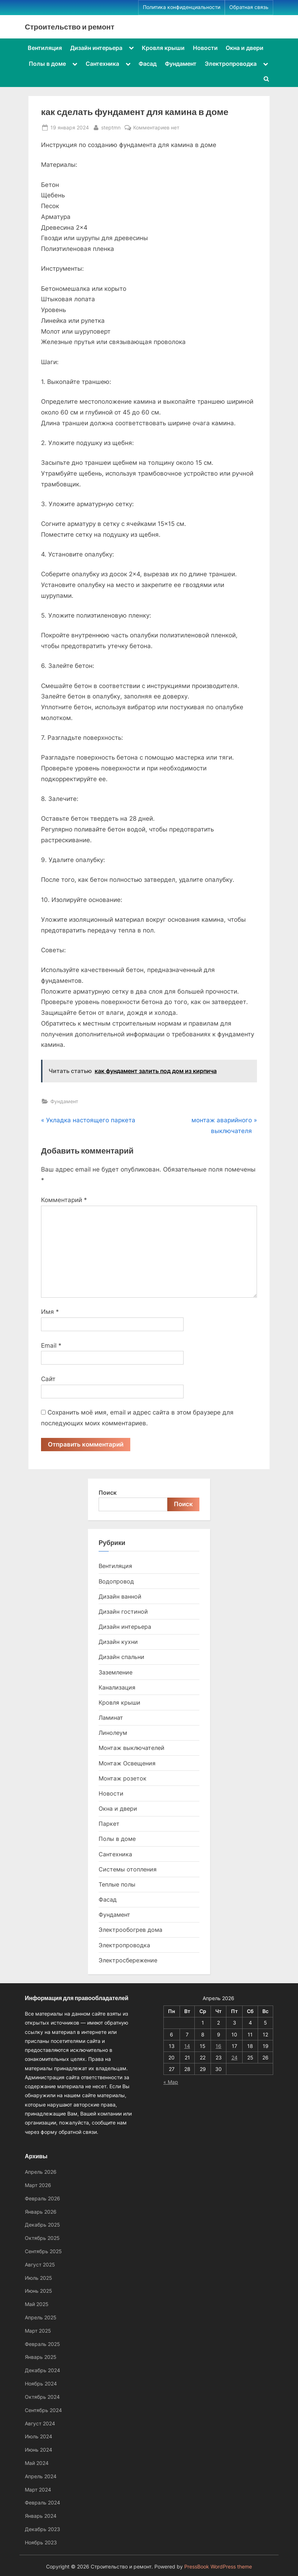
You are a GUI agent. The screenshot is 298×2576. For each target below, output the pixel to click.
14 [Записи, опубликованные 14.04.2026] (187, 2046)
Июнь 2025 (38, 2291)
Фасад (148, 63)
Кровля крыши (163, 47)
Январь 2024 (41, 2516)
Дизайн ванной (120, 1596)
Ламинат (111, 1718)
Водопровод (116, 1581)
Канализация (117, 1687)
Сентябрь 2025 (43, 2251)
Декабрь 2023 (42, 2529)
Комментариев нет (156, 127)
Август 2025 (40, 2264)
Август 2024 (40, 2423)
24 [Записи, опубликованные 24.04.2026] (234, 2057)
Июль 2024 (38, 2436)
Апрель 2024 (41, 2476)
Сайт (48, 1379)
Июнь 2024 (38, 2450)
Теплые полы (117, 1884)
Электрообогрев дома (130, 1930)
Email (51, 1345)
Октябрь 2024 (42, 2397)
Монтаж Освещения (127, 1763)
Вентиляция (45, 47)
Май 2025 (37, 2304)
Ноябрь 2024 (41, 2383)
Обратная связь (248, 7)
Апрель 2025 (41, 2317)
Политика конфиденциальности (181, 7)
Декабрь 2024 (42, 2370)
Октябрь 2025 (42, 2238)
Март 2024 (38, 2489)
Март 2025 (38, 2331)
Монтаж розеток (122, 1778)
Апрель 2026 (41, 2172)
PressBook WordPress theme (218, 2567)
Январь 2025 (41, 2357)
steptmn (111, 126)
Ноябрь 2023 (41, 2542)
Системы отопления (128, 1869)
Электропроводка (231, 63)
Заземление (115, 1672)
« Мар (170, 2082)
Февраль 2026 (42, 2198)
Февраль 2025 (42, 2344)
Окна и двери (244, 47)
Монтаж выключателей (131, 1748)
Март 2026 (38, 2185)
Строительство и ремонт (69, 26)
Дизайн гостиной (123, 1611)
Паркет (109, 1824)
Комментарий (64, 1200)
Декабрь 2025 (42, 2225)
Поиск (108, 1492)
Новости (205, 47)
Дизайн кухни (118, 1642)
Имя (50, 1311)
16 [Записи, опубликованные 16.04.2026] (218, 2046)
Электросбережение (128, 1960)
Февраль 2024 (42, 2502)
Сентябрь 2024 (43, 2410)
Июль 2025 (38, 2278)
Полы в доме (47, 63)
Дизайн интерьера (96, 47)
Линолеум (113, 1733)
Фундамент (181, 63)
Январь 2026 (41, 2212)
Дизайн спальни (121, 1657)
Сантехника (102, 63)
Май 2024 (37, 2463)
